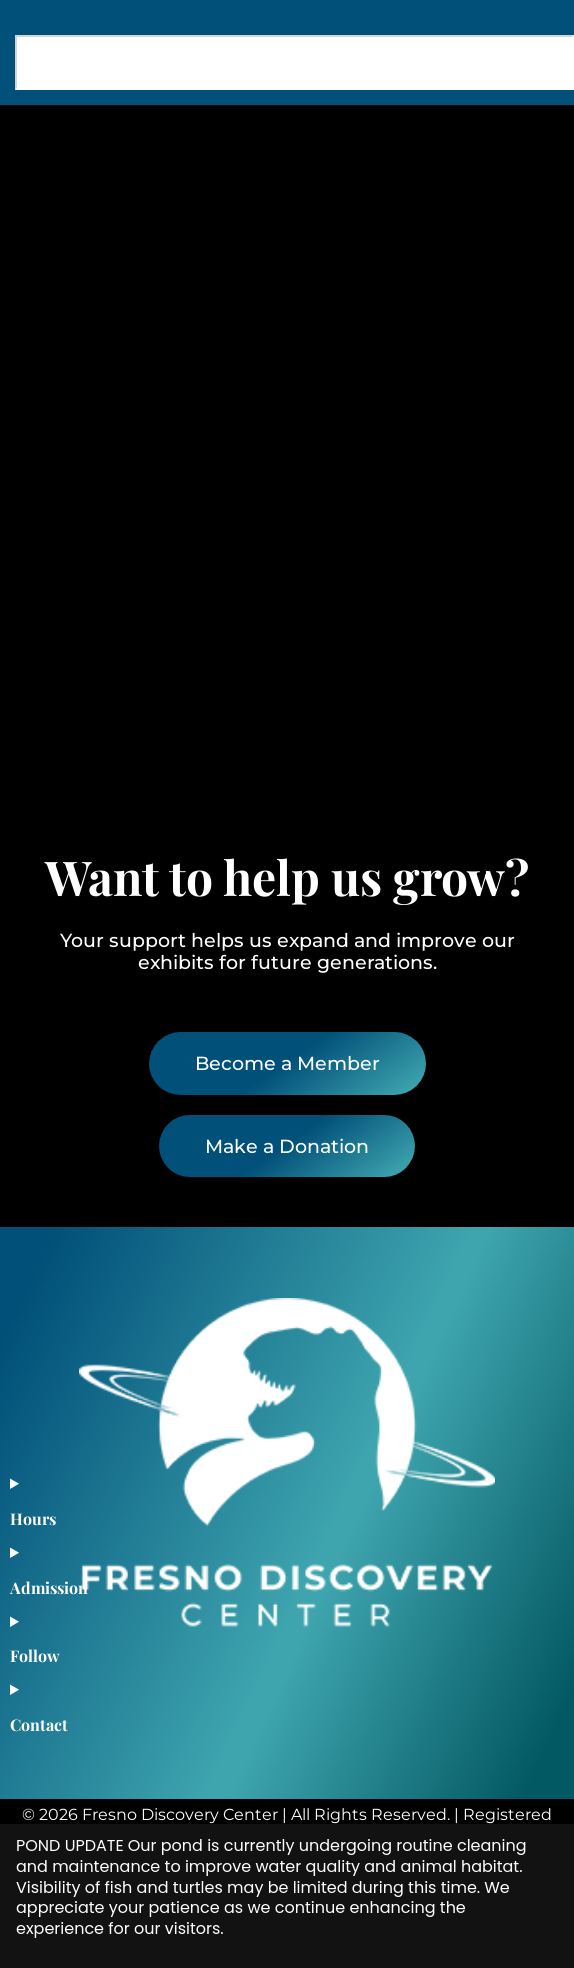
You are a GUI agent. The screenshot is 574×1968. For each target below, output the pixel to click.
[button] (526, 141)
